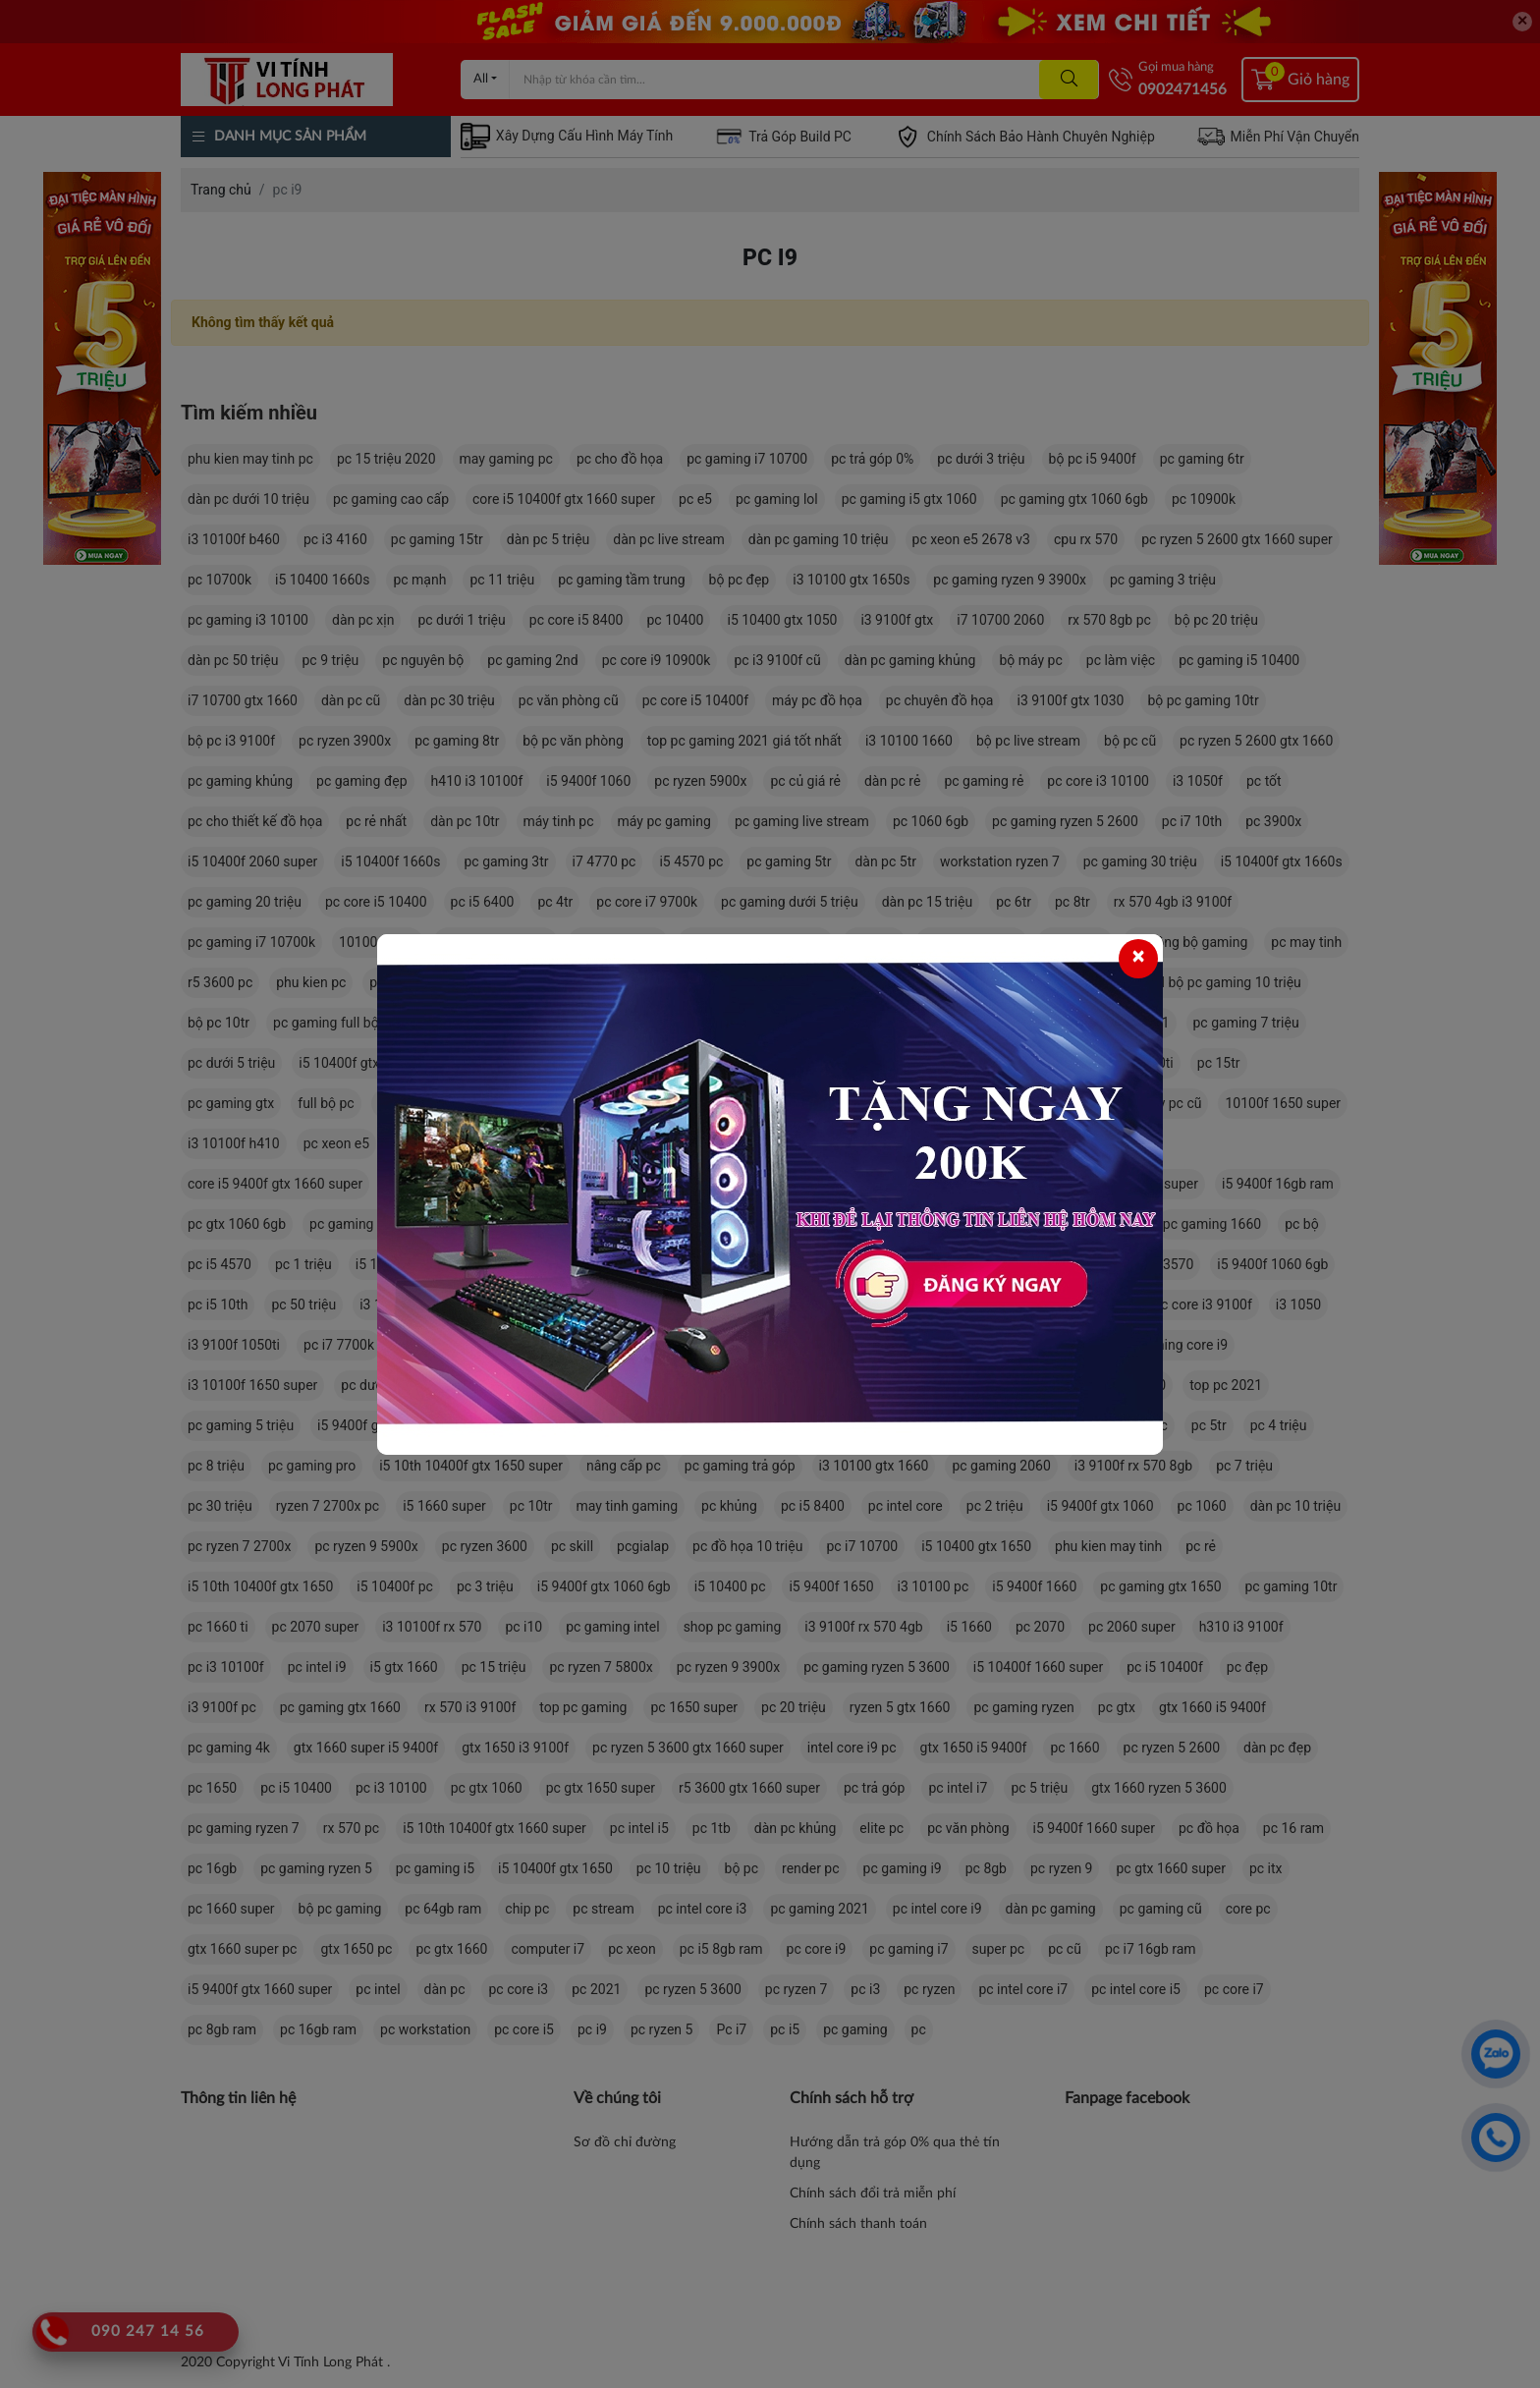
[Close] (1138, 958)
